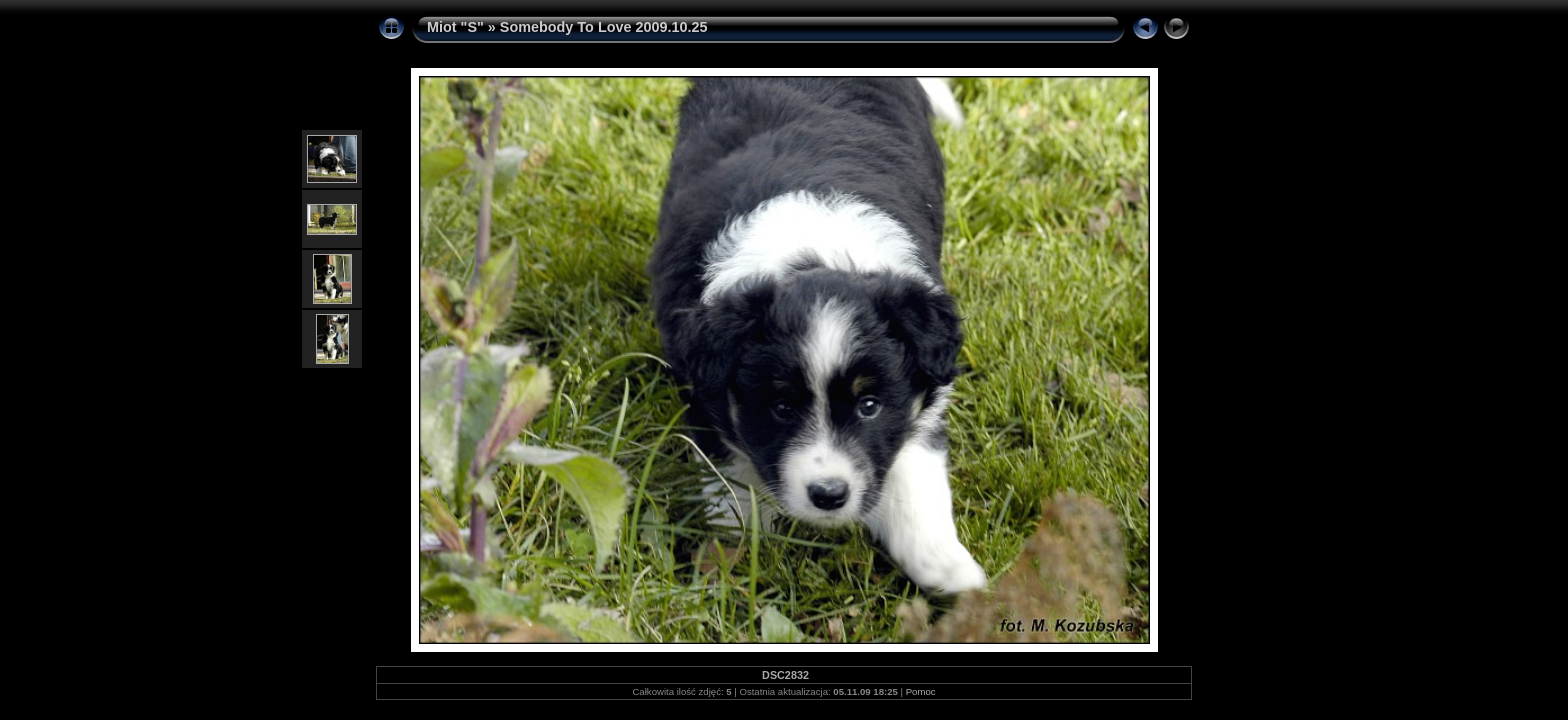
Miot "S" (455, 27)
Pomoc (921, 691)
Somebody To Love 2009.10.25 (604, 27)
